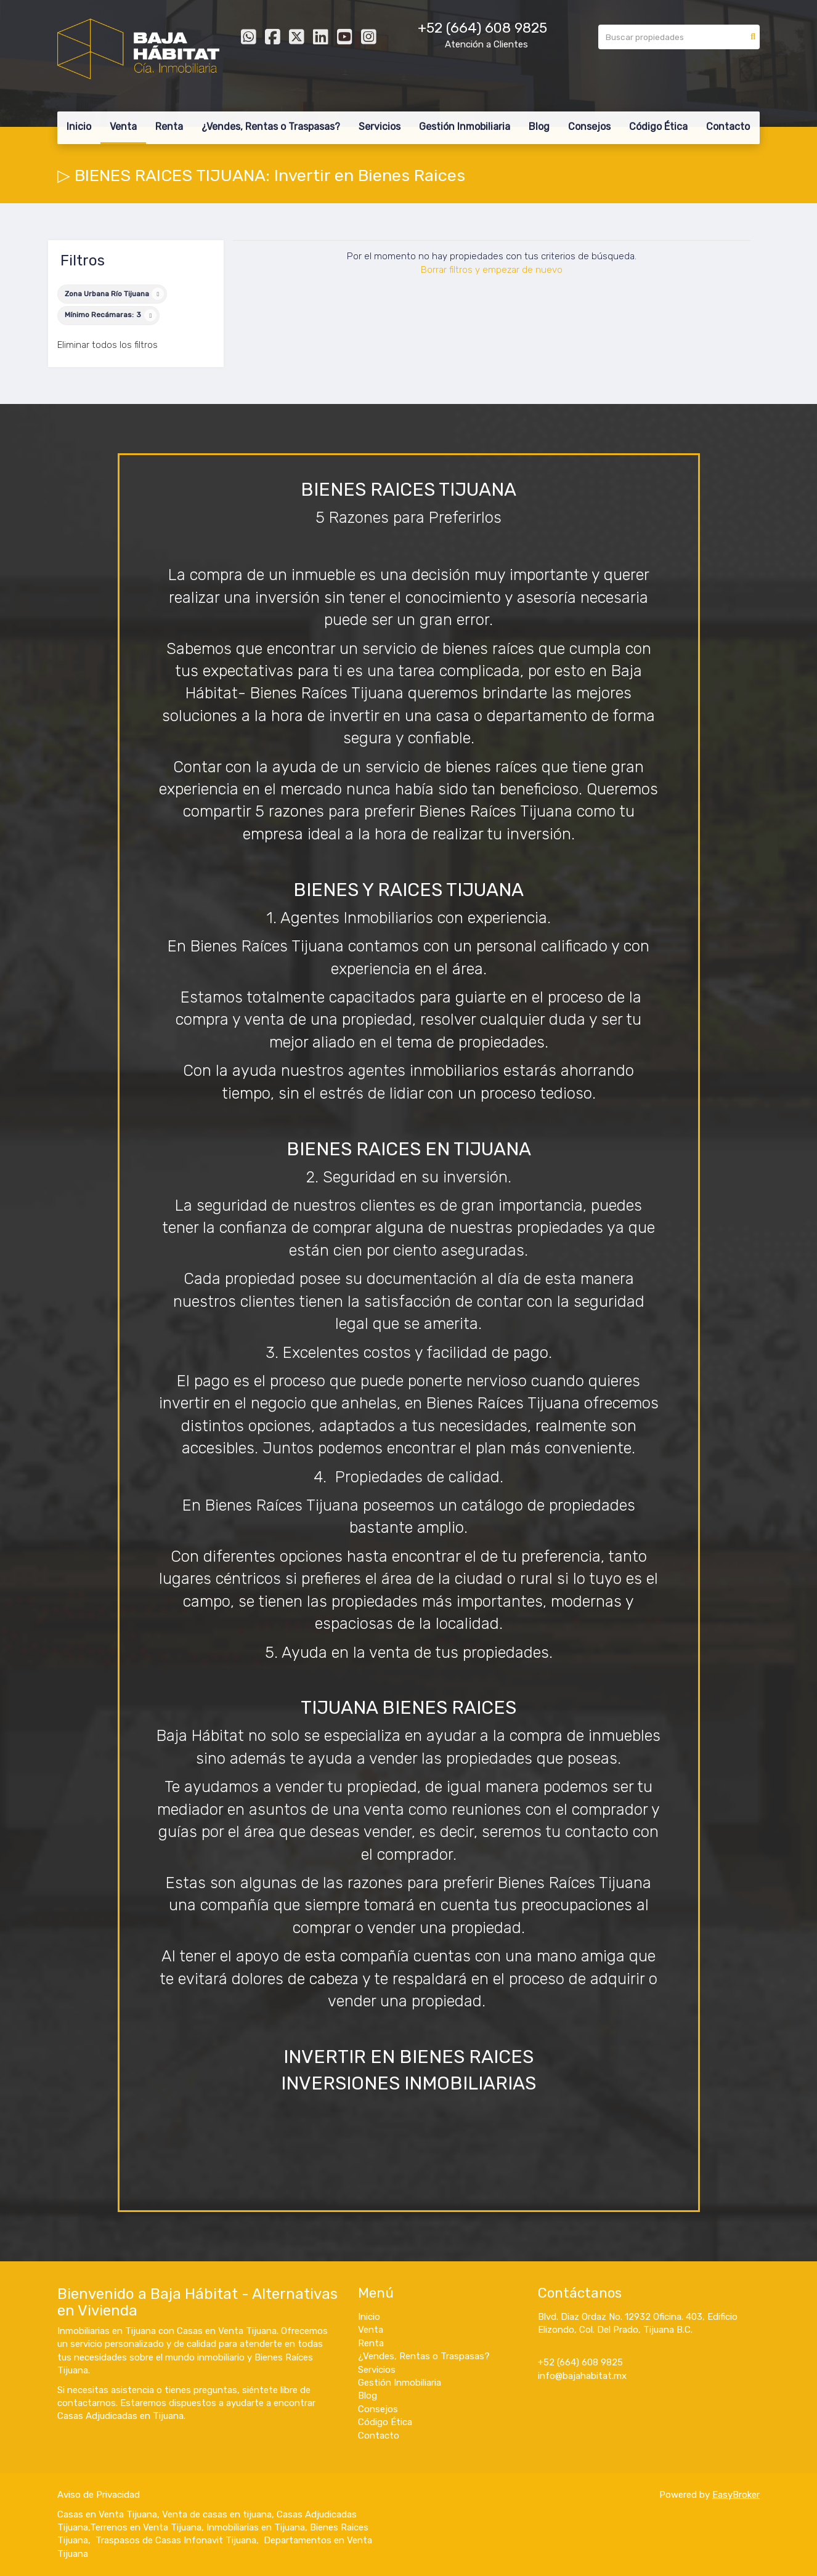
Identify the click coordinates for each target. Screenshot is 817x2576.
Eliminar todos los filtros (107, 344)
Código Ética (658, 126)
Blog (539, 126)
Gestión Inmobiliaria (464, 126)
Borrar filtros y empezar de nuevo (492, 269)
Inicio (79, 126)
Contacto (728, 126)
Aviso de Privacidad (98, 2494)
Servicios (379, 126)
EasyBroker (736, 2494)
